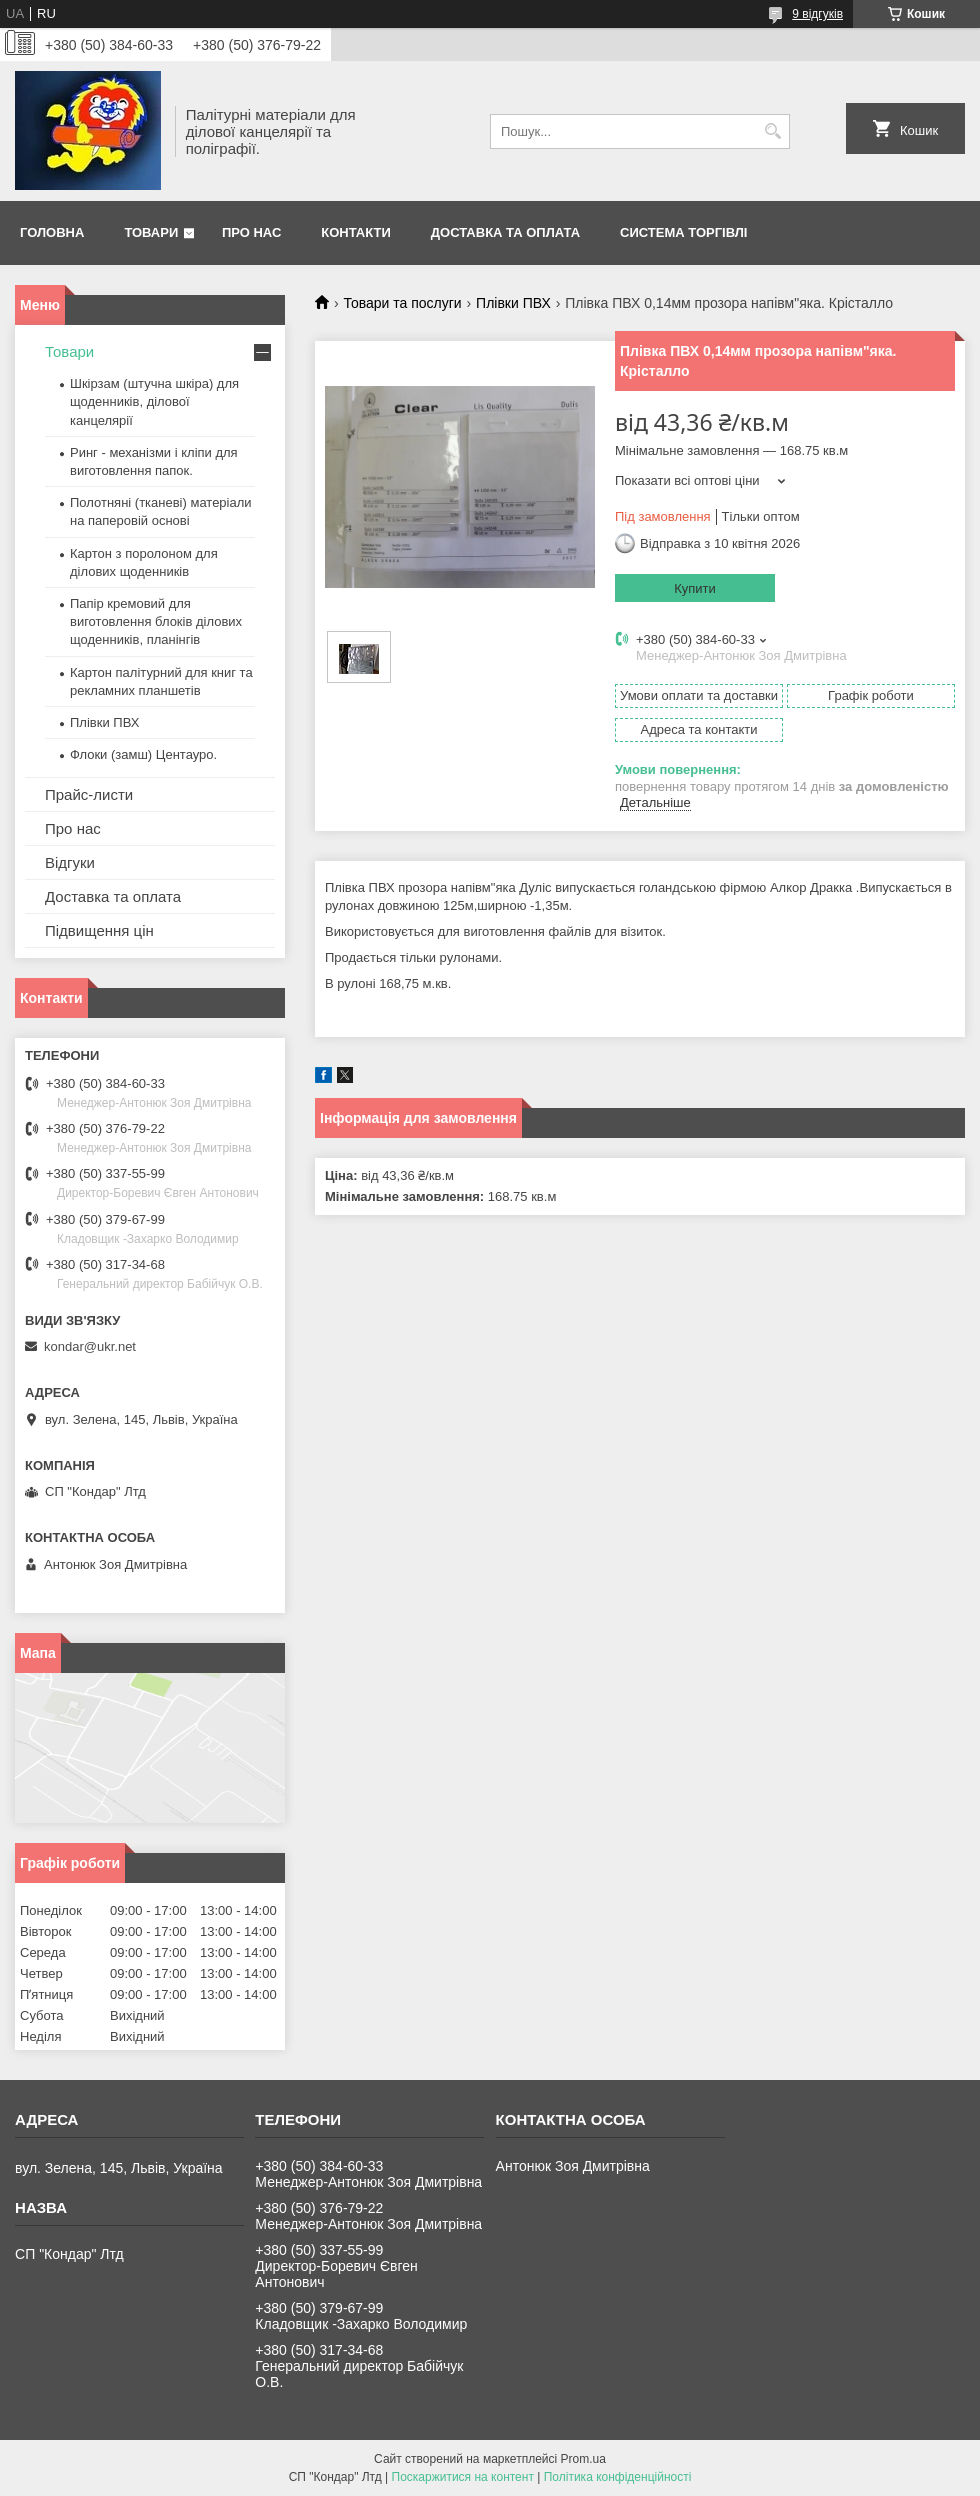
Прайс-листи (89, 794)
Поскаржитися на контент (463, 2477)
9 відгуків (817, 14)
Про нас (251, 232)
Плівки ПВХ (513, 303)
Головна (52, 232)
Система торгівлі (683, 232)
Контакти (356, 232)
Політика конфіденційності (618, 2477)
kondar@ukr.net (90, 1346)
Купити (695, 588)
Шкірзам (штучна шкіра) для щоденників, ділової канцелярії (154, 401)
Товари (151, 232)
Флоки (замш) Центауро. (143, 754)
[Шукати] (772, 131)
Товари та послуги (402, 303)
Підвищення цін (99, 930)
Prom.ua (583, 2459)
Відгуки (70, 862)
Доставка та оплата (505, 232)
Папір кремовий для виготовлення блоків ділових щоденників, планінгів (156, 621)
